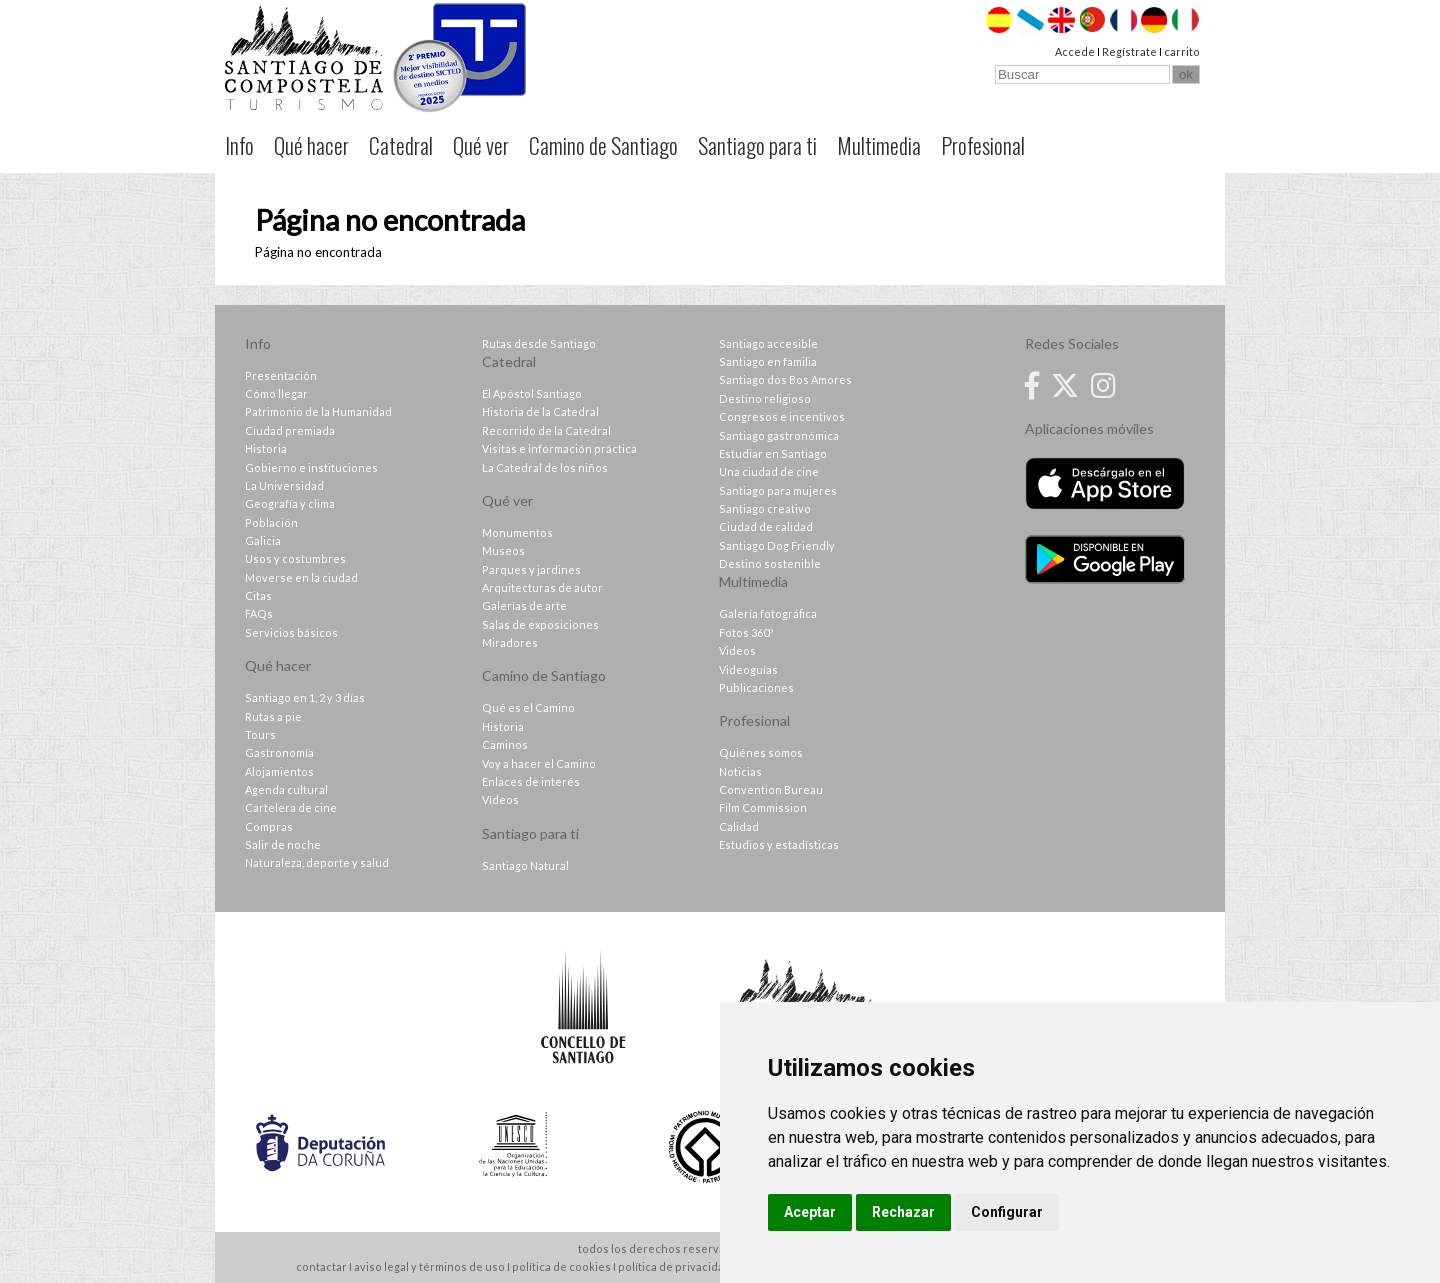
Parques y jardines (531, 569)
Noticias (740, 771)
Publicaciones (756, 687)
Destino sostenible (770, 563)
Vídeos (500, 799)
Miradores (510, 642)
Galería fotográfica (768, 613)
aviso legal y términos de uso (429, 1266)
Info (239, 145)
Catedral (401, 145)
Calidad (739, 826)
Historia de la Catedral (540, 411)
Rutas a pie (273, 716)
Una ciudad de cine (769, 471)
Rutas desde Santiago (539, 343)
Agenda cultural (286, 789)
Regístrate (1129, 51)
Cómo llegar (276, 393)
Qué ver (481, 145)
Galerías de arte (524, 605)
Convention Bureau (771, 789)
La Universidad (284, 485)
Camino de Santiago (603, 145)
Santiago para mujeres (778, 490)
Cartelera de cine (291, 807)
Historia (266, 448)
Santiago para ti (757, 145)
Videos (737, 650)
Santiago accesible (768, 343)
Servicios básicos (291, 632)
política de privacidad (674, 1266)
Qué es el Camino (528, 707)
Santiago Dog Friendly (777, 545)
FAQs (259, 613)
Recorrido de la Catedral (546, 430)
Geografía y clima (290, 503)
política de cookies (561, 1266)
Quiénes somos (761, 752)
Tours (260, 734)
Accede (1075, 51)
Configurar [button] (1007, 1212)
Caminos (505, 744)
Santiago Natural (525, 865)
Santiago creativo (765, 508)
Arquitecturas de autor (542, 587)
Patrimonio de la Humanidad (318, 411)
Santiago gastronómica (779, 435)
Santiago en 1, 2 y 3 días (305, 697)
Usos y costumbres (295, 558)
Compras (269, 826)
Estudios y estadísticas (779, 844)
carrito (1182, 51)
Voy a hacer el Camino (539, 763)
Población (271, 522)
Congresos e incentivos (782, 416)
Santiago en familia (768, 361)
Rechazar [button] (903, 1212)
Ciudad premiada (290, 430)
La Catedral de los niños (545, 467)
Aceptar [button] (810, 1212)
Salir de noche (283, 844)
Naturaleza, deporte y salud (317, 862)
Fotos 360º (746, 632)
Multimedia (879, 145)
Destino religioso (765, 398)
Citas (258, 595)
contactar (321, 1266)
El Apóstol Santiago (532, 393)
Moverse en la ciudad (301, 577)
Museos (503, 550)
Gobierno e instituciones (311, 467)
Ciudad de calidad (766, 526)
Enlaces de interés (531, 781)
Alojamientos (279, 771)
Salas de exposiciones (540, 624)
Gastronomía (279, 752)
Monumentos (517, 532)
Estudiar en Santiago (773, 453)
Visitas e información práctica (559, 448)
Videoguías (748, 669)
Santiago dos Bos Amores (785, 379)
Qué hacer (311, 145)
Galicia (263, 540)
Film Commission (763, 807)
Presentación (281, 375)
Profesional (983, 145)
